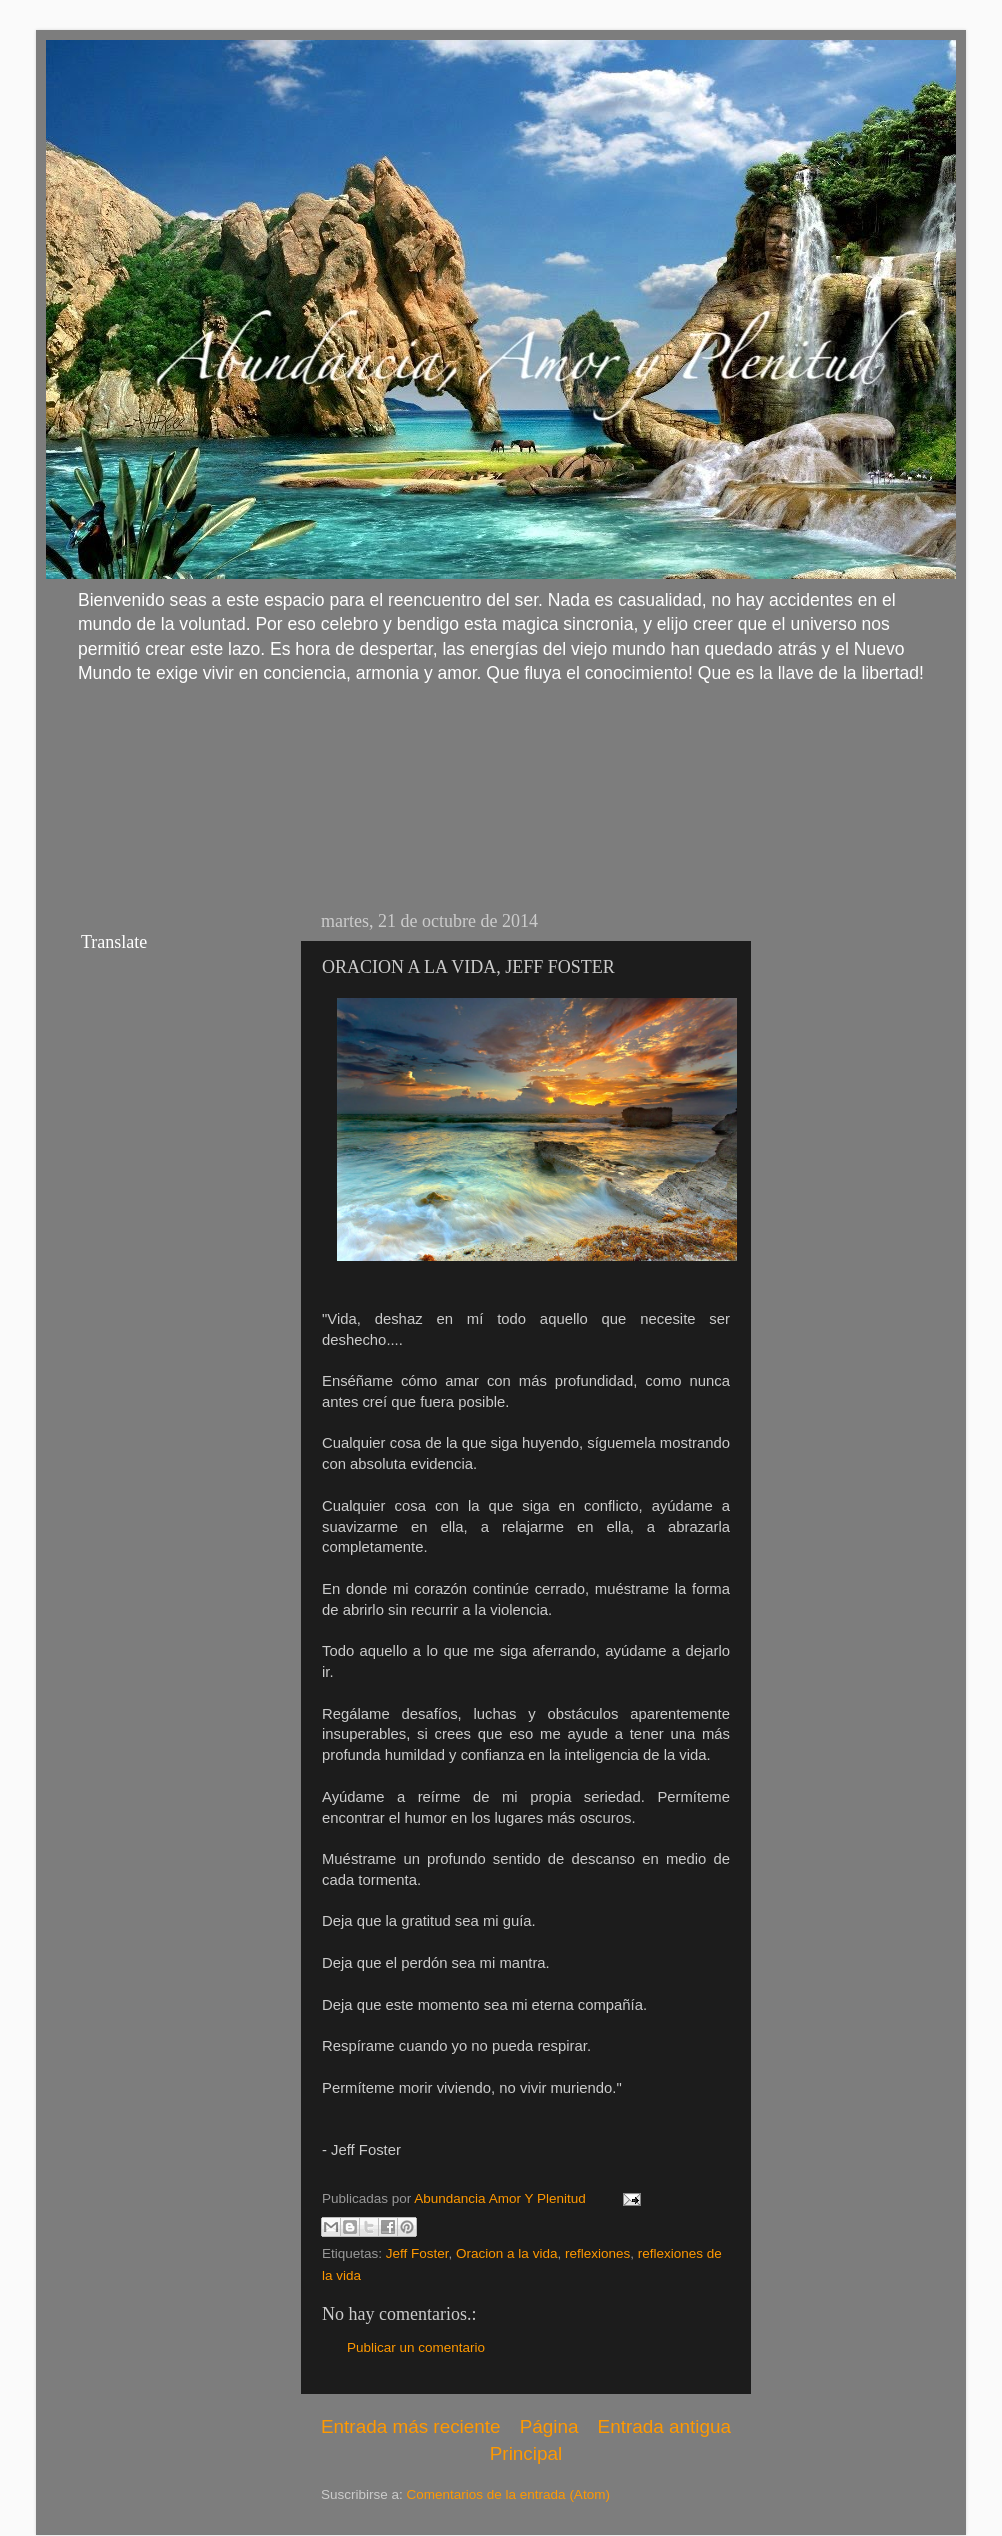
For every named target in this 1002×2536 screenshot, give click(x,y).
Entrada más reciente (411, 2426)
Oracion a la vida (506, 2253)
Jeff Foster (417, 2253)
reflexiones (597, 2253)
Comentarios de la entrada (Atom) (508, 2494)
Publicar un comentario (416, 2347)
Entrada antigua (664, 2426)
